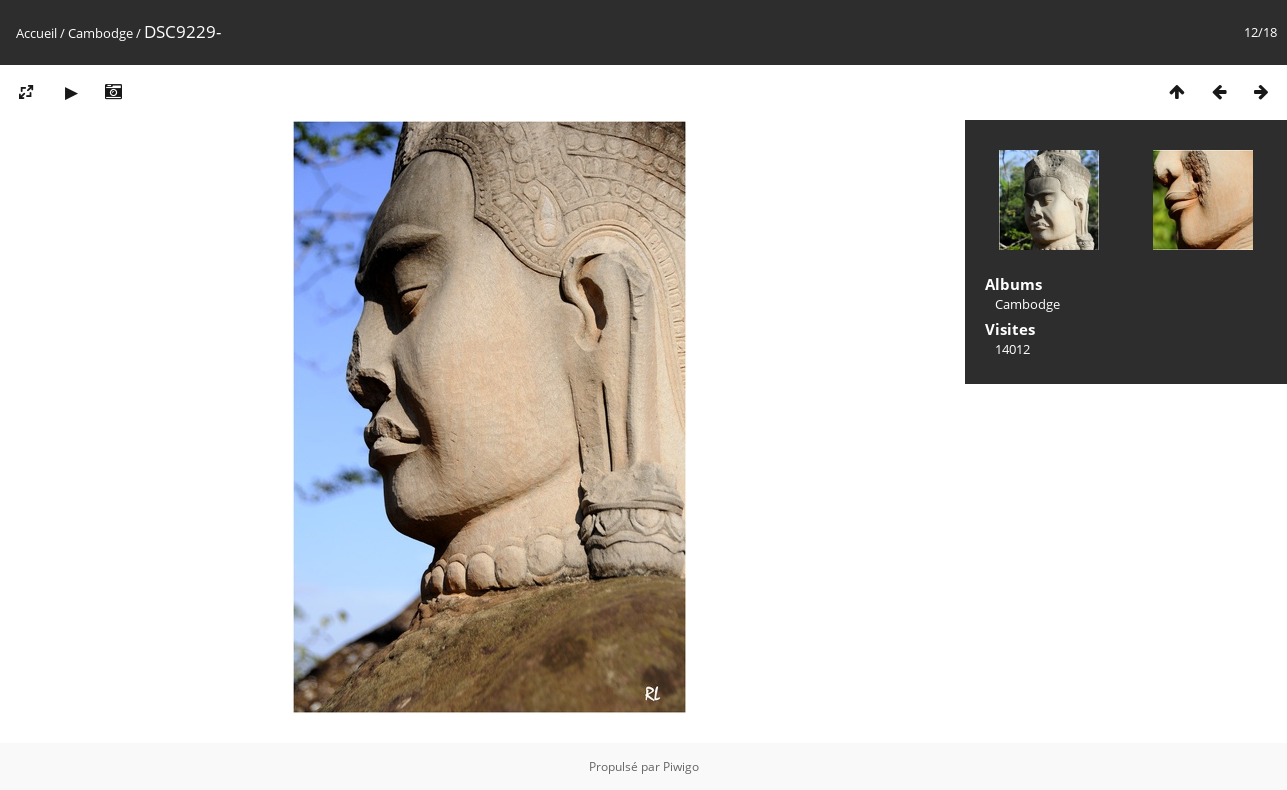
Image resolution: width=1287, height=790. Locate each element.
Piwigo (681, 766)
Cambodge (100, 33)
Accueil (36, 33)
